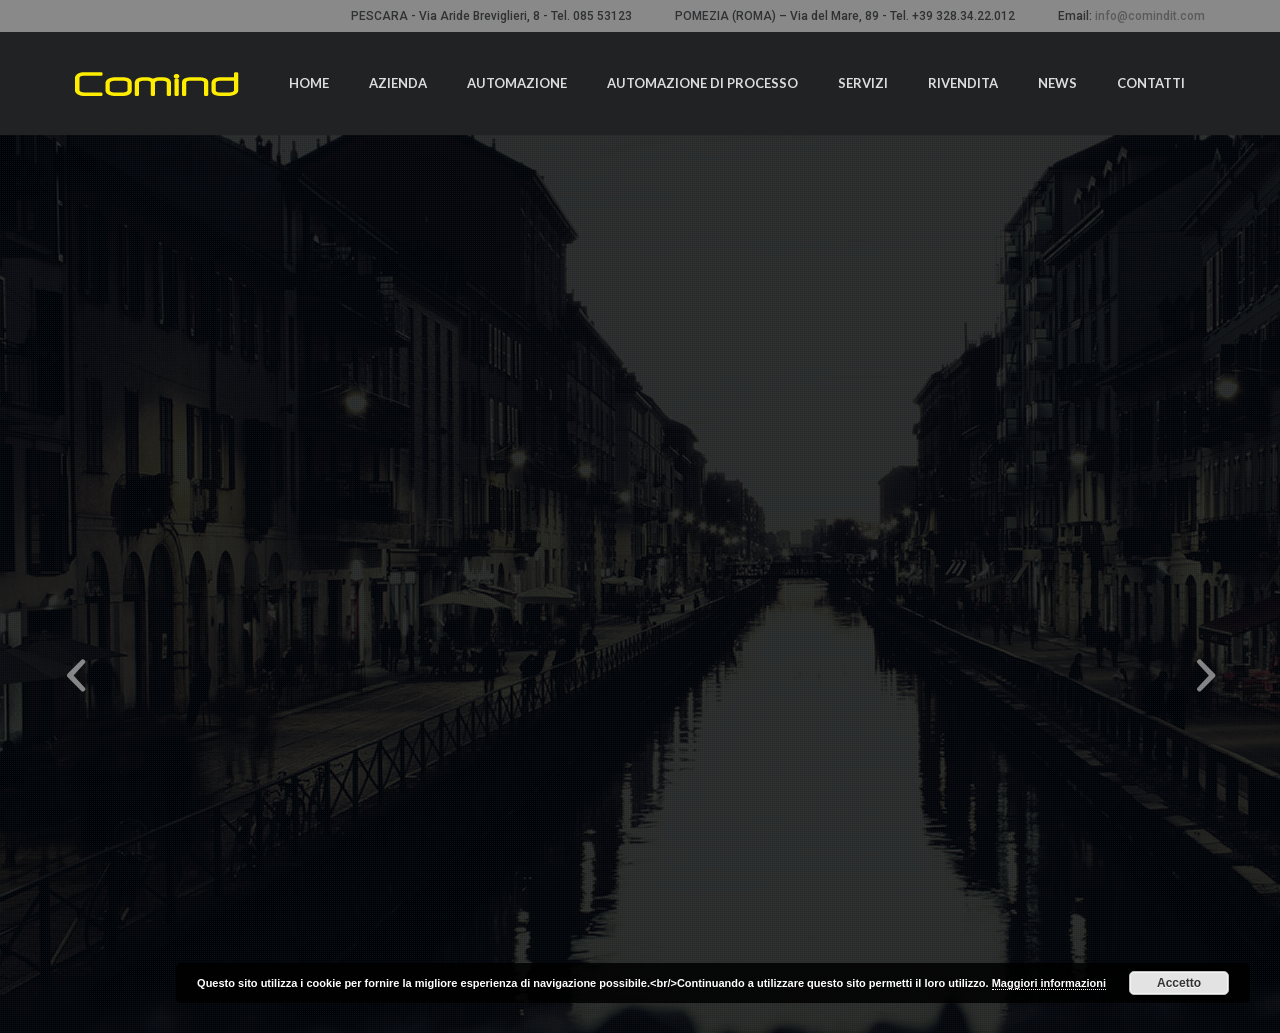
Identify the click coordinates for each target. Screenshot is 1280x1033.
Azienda (398, 83)
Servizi (863, 83)
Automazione (517, 83)
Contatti (1151, 83)
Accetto (1179, 983)
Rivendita (963, 83)
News (1057, 83)
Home (309, 83)
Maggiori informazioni (1049, 983)
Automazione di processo (702, 83)
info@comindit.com (1150, 16)
